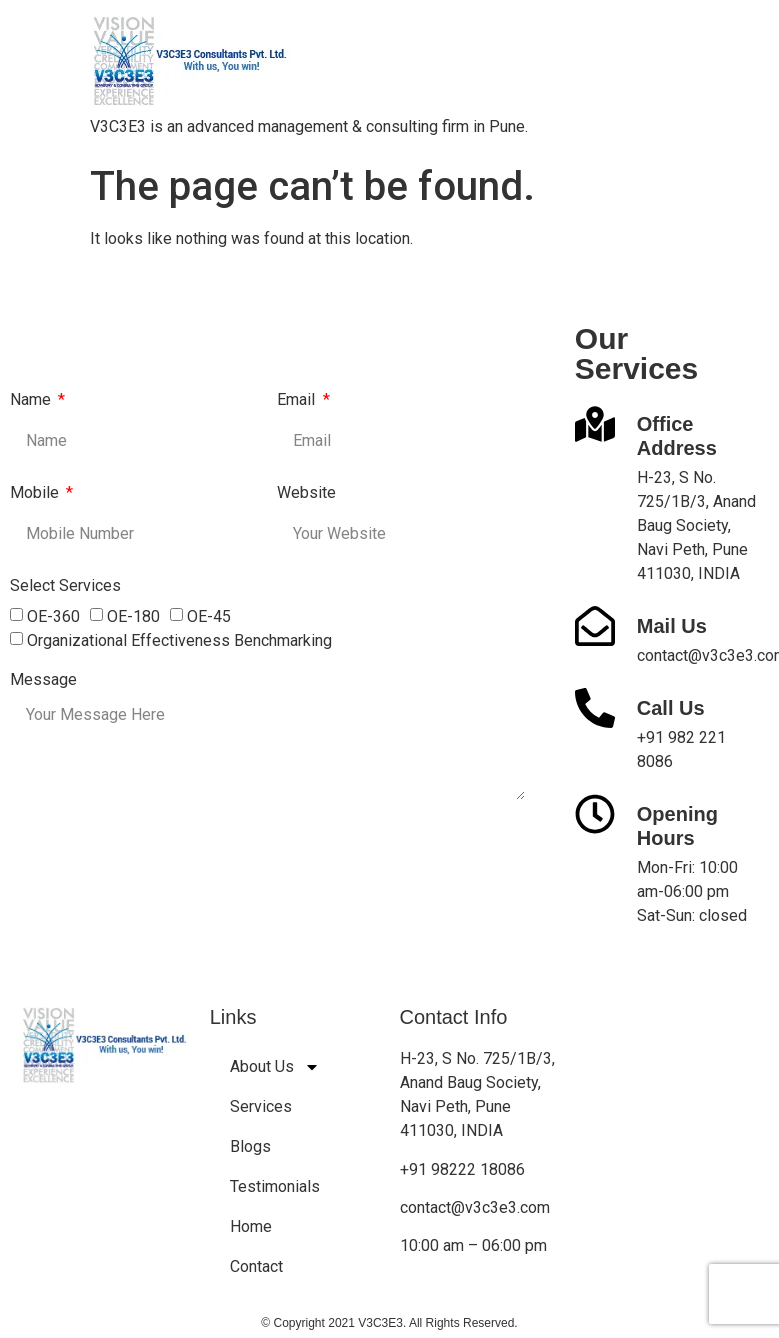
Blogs (250, 1146)
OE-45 (209, 616)
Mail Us (672, 626)
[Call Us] (595, 708)
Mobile (36, 493)
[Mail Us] (595, 626)
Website (306, 493)
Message (43, 680)
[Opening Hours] (595, 814)
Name (32, 400)
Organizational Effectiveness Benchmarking (179, 640)
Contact (256, 1266)
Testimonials (275, 1186)
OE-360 (53, 616)
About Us (275, 1067)
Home (251, 1226)
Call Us (671, 708)
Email (298, 400)
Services (261, 1106)
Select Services (65, 586)
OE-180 (133, 616)
